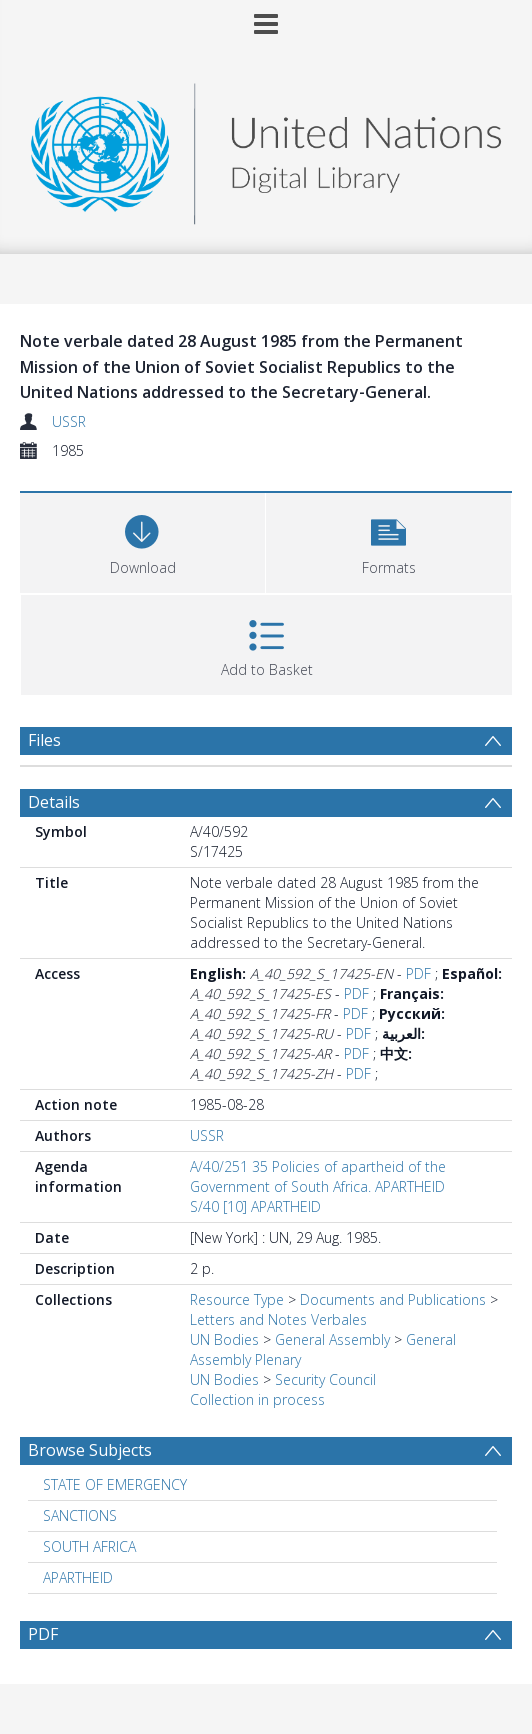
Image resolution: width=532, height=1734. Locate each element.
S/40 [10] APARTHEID (255, 1206)
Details (54, 802)
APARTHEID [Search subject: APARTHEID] (78, 1577)
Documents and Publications (393, 1299)
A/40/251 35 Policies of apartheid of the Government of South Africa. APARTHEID (318, 1176)
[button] (388, 540)
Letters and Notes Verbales (278, 1319)
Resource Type (237, 1299)
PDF (418, 973)
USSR (69, 421)
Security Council (325, 1379)
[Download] (142, 540)
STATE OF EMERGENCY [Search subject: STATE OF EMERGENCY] (115, 1484)
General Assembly (332, 1339)
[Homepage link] (266, 148)
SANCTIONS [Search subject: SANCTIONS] (80, 1515)
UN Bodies (224, 1339)
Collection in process (257, 1399)
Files (44, 740)
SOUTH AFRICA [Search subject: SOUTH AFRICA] (89, 1546)
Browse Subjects (90, 1450)
